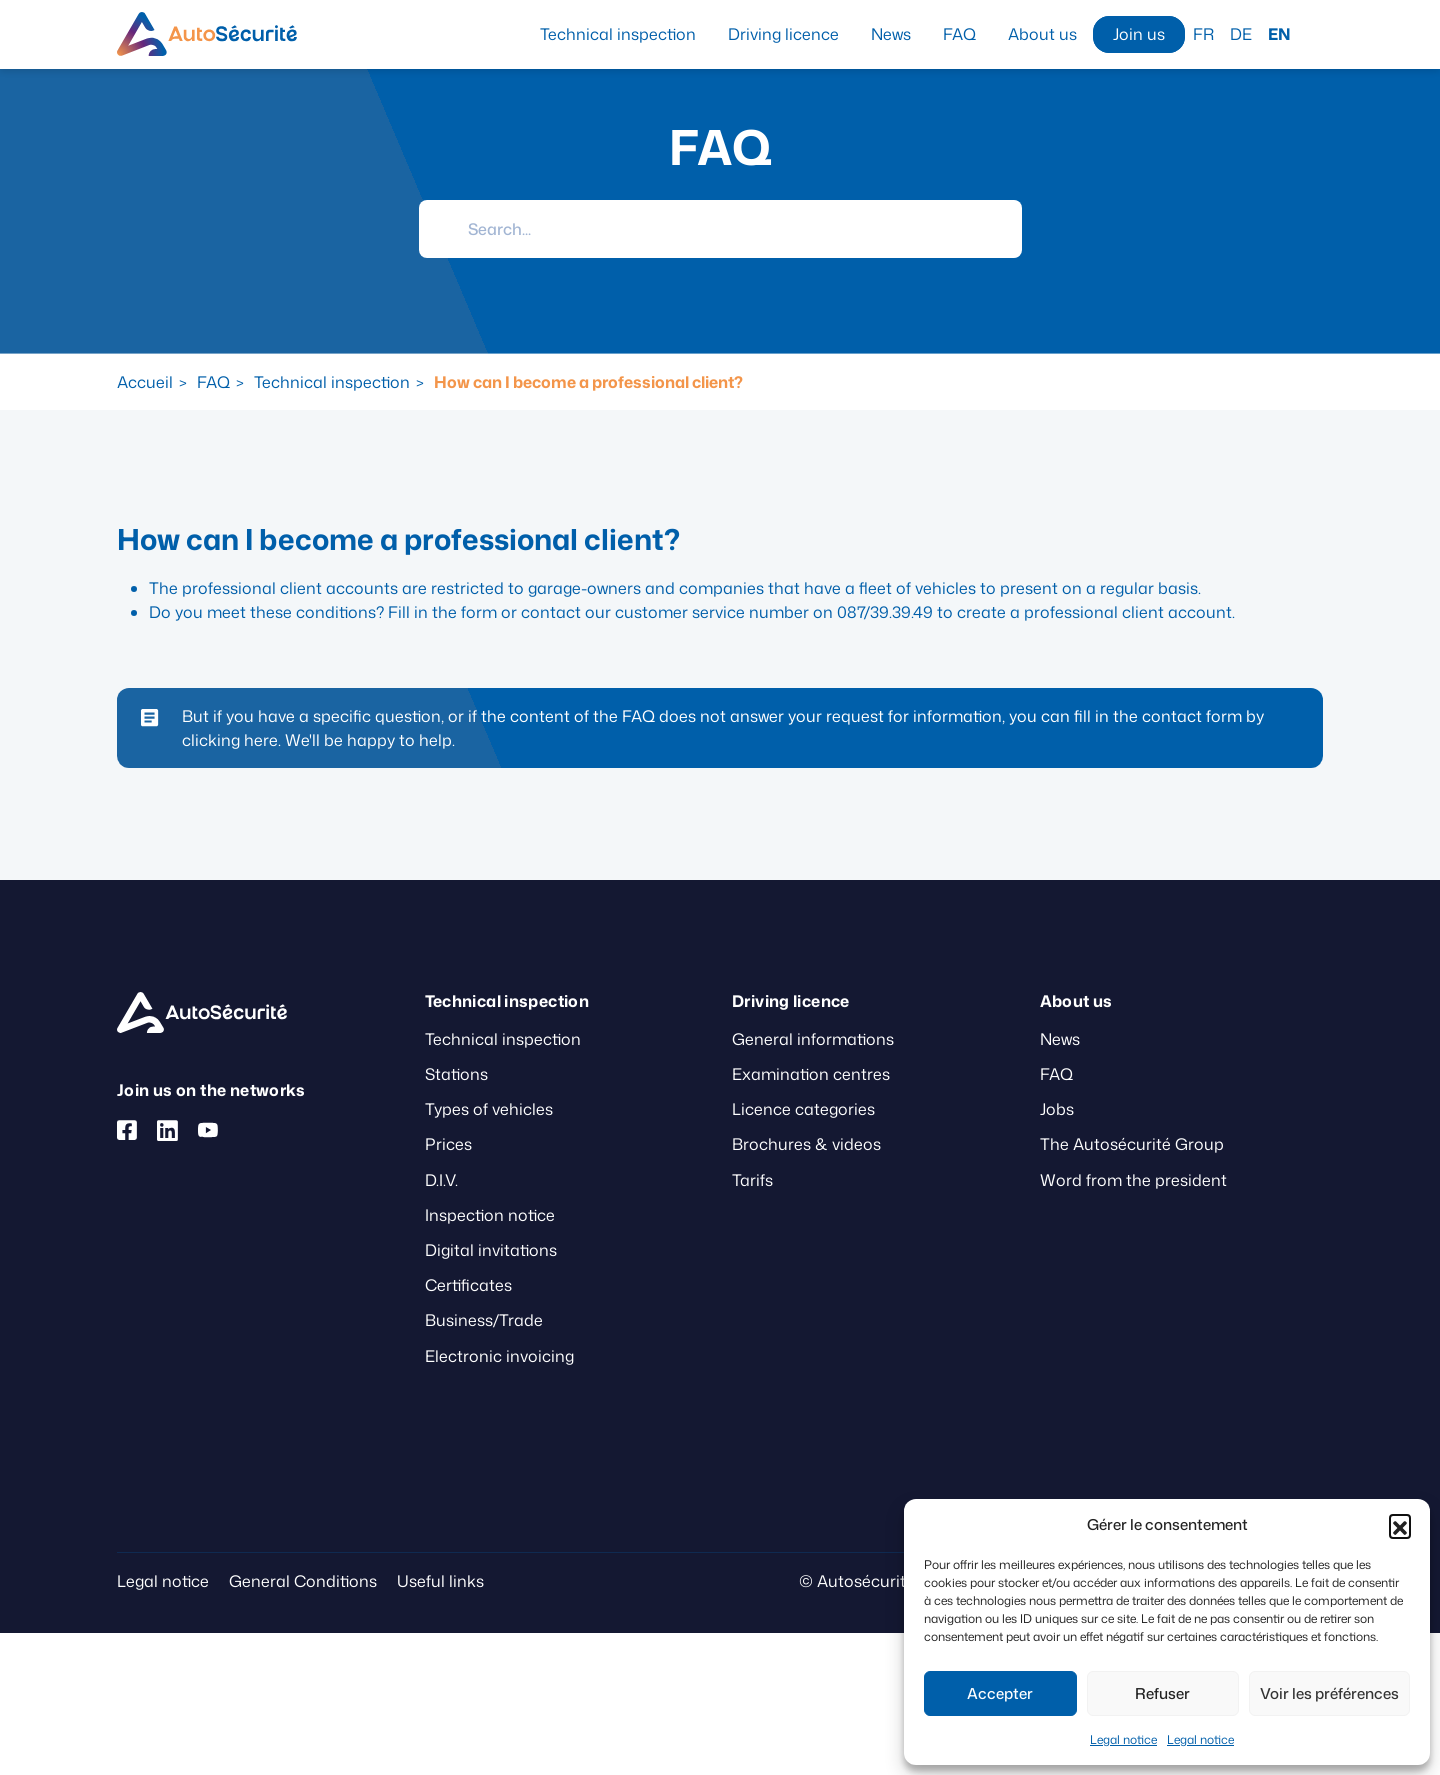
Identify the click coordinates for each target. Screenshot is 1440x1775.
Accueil (145, 382)
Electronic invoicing (499, 1356)
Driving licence (783, 34)
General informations (813, 1039)
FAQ (959, 34)
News (891, 34)
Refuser (1162, 1693)
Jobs (1057, 1109)
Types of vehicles (489, 1109)
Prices (448, 1144)
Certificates (468, 1285)
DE (1241, 34)
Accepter (1000, 1693)
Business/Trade (484, 1320)
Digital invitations (491, 1250)
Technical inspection (618, 34)
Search (1315, 33)
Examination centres (811, 1074)
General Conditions (303, 1581)
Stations (456, 1074)
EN (1279, 34)
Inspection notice (490, 1215)
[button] (1400, 1525)
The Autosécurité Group (1132, 1144)
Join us (1139, 34)
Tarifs (752, 1180)
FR (1203, 34)
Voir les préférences (1329, 1693)
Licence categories (803, 1109)
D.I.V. (441, 1180)
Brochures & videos (806, 1144)
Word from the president (1133, 1180)
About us (1042, 34)
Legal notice (1123, 1739)
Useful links (440, 1581)
